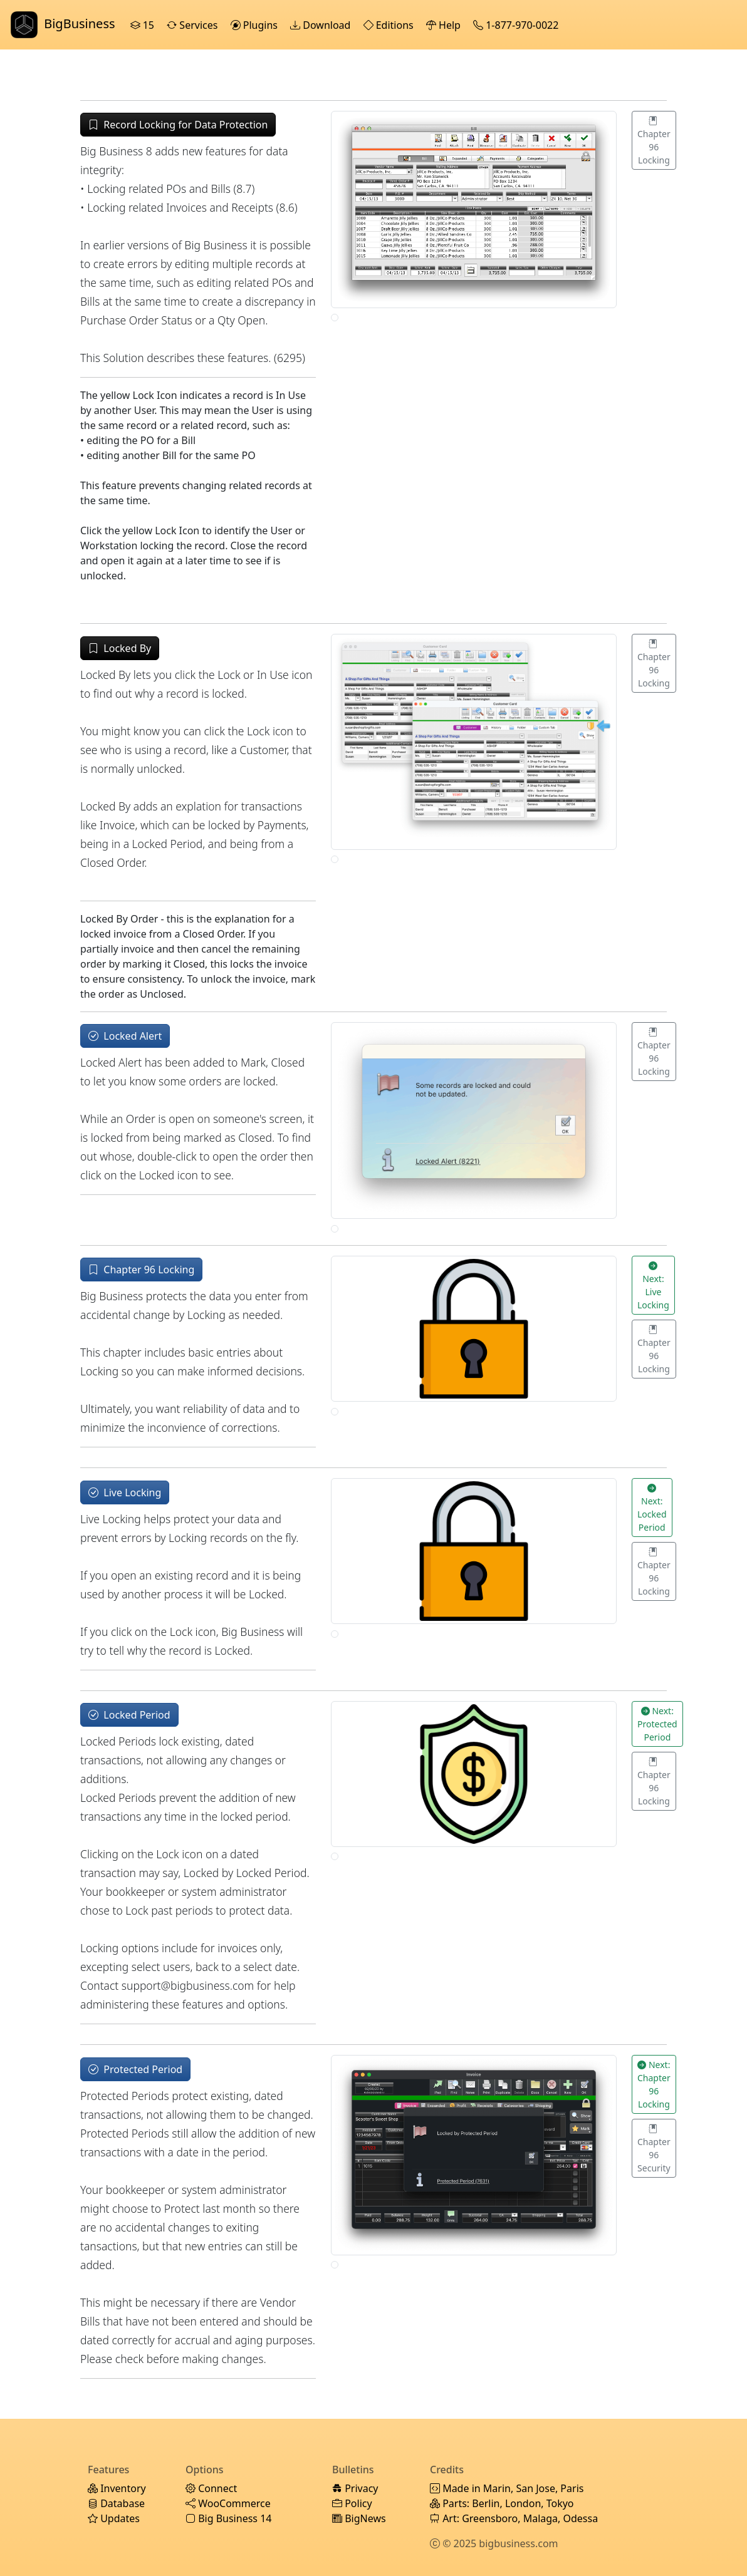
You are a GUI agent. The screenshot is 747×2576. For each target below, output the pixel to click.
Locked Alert (125, 1036)
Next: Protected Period (657, 1724)
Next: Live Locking (653, 1285)
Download (321, 25)
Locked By (119, 648)
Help (444, 25)
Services (193, 25)
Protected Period (135, 2069)
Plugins (256, 25)
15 (143, 25)
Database (116, 2503)
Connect (211, 2488)
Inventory (117, 2488)
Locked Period (129, 1715)
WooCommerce (228, 2503)
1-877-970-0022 (517, 25)
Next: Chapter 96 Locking (654, 2084)
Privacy (355, 2488)
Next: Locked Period (652, 1507)
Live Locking (124, 1492)
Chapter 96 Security (654, 2148)
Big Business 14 (228, 2518)
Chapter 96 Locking (654, 140)
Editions (389, 25)
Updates (114, 2518)
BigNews (359, 2518)
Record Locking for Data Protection (178, 125)
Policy (352, 2503)
